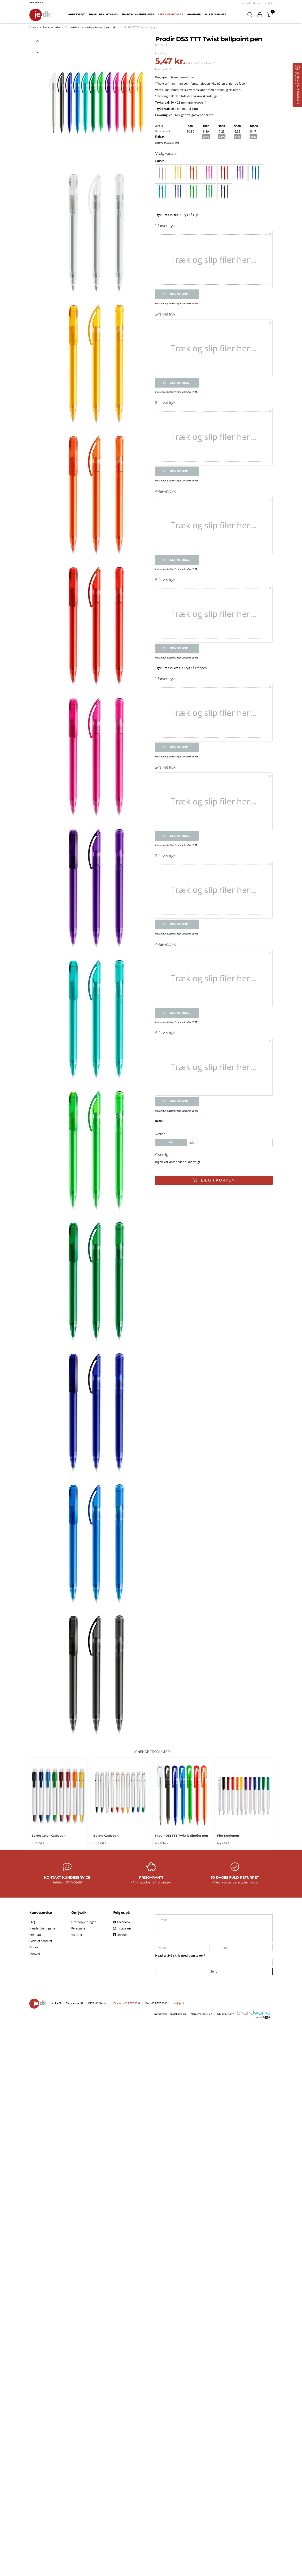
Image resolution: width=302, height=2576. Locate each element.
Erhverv (33, 27)
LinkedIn (121, 1935)
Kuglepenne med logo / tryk (100, 27)
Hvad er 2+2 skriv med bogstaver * (180, 1955)
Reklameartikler (170, 14)
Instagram (122, 1928)
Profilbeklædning (103, 14)
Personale (78, 1928)
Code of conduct (40, 1941)
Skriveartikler (72, 27)
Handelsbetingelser (43, 1928)
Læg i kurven (214, 1180)
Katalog (268, 3)
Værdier (76, 1935)
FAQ (32, 1922)
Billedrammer (215, 14)
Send (213, 1971)
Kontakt (245, 3)
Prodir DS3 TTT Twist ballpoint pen (139, 27)
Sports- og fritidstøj (137, 14)
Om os (257, 3)
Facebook (121, 1922)
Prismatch (36, 1935)
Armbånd (194, 14)
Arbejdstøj (76, 14)
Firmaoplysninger (83, 1922)
